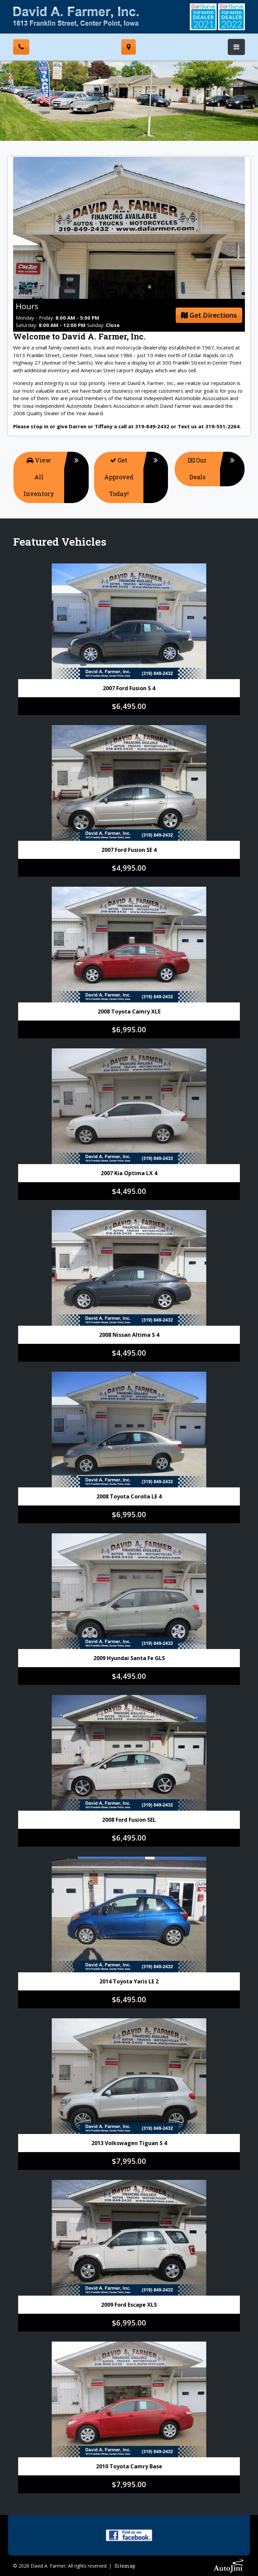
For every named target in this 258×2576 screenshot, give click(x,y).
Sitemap (125, 2566)
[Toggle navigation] (236, 47)
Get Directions (209, 315)
